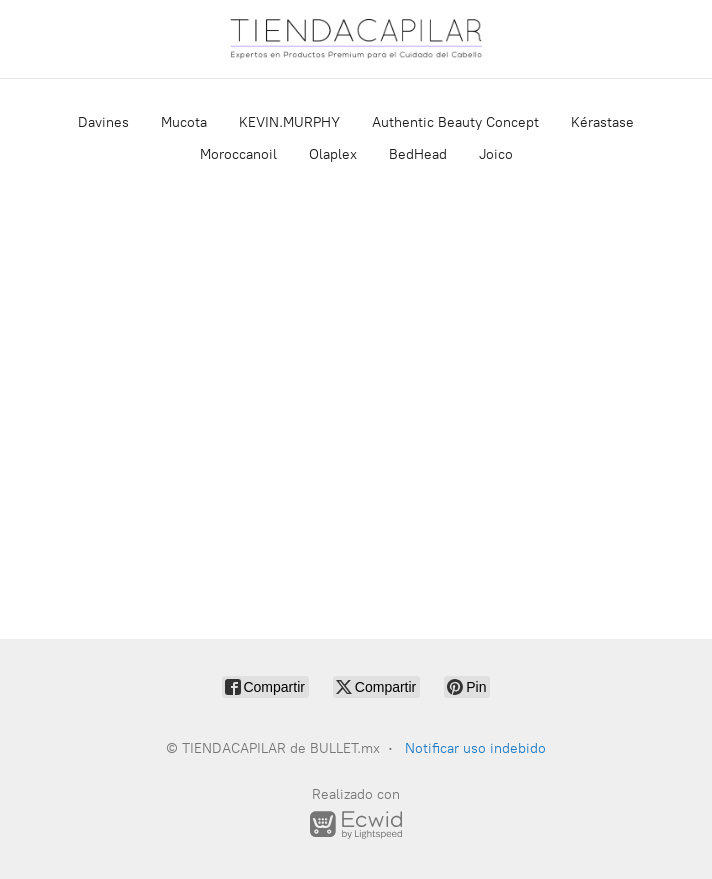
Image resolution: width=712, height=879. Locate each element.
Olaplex (333, 154)
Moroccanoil (238, 154)
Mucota (184, 122)
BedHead (418, 154)
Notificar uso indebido (475, 748)
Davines (103, 122)
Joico (496, 154)
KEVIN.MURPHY (289, 122)
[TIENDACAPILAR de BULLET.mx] (356, 39)
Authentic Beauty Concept (455, 122)
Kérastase (602, 122)
